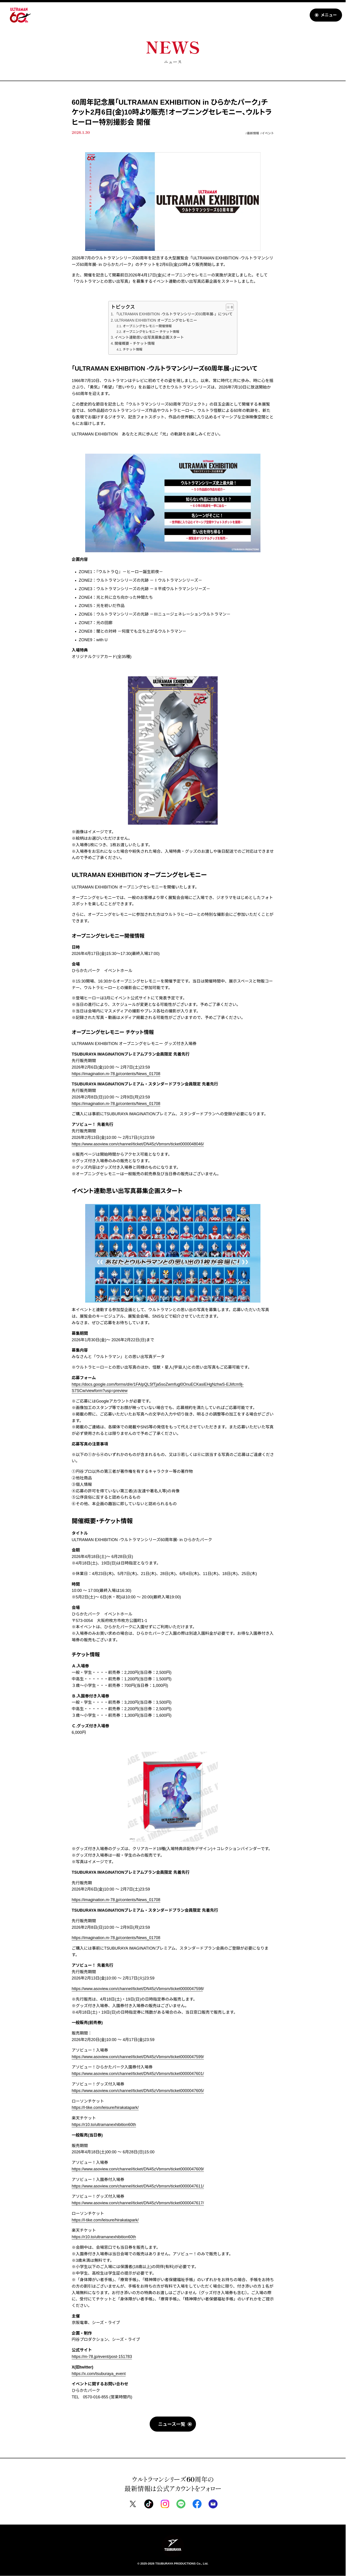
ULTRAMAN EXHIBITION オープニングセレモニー (156, 320)
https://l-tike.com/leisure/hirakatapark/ (105, 2107)
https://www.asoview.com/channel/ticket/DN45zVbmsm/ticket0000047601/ (138, 2073)
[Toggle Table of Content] (227, 307)
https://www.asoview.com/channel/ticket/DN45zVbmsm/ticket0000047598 (137, 1988)
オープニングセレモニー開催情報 (147, 326)
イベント (267, 133)
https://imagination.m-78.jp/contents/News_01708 (116, 1073)
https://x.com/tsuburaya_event (99, 2373)
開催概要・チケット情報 (135, 344)
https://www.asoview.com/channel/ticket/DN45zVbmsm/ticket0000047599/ (138, 2057)
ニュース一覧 (171, 2423)
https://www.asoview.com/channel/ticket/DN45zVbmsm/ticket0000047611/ (138, 2186)
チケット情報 (132, 349)
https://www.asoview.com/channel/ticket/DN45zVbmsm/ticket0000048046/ (138, 1144)
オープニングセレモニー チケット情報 (151, 332)
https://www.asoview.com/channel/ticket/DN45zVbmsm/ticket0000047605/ (138, 2090)
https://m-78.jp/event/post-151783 (102, 2356)
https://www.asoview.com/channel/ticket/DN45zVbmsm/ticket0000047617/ (138, 2203)
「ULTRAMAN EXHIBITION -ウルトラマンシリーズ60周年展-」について (174, 314)
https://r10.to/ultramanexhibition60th (104, 2124)
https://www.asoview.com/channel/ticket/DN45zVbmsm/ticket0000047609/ (138, 2169)
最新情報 (252, 133)
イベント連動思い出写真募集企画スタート (149, 337)
